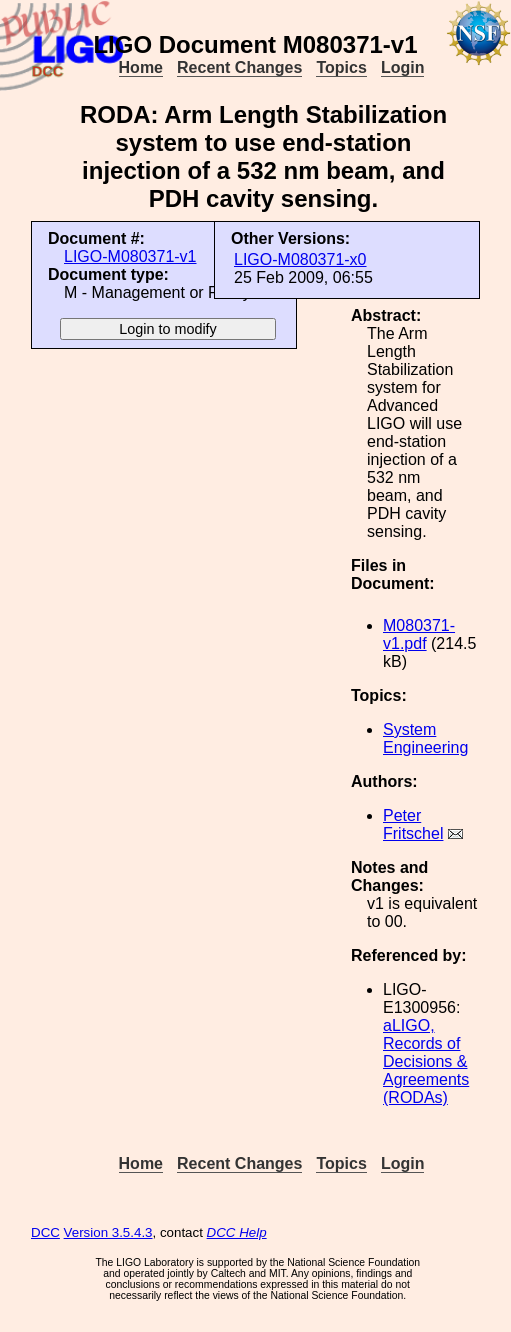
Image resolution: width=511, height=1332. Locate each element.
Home (141, 67)
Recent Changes (239, 67)
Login (403, 67)
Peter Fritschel (413, 824)
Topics (341, 67)
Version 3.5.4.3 (108, 1232)
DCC (45, 1232)
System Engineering (425, 738)
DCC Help (237, 1232)
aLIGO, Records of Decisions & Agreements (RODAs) (426, 1061)
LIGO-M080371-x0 (300, 259)
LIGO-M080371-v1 (130, 256)
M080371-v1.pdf (419, 634)
